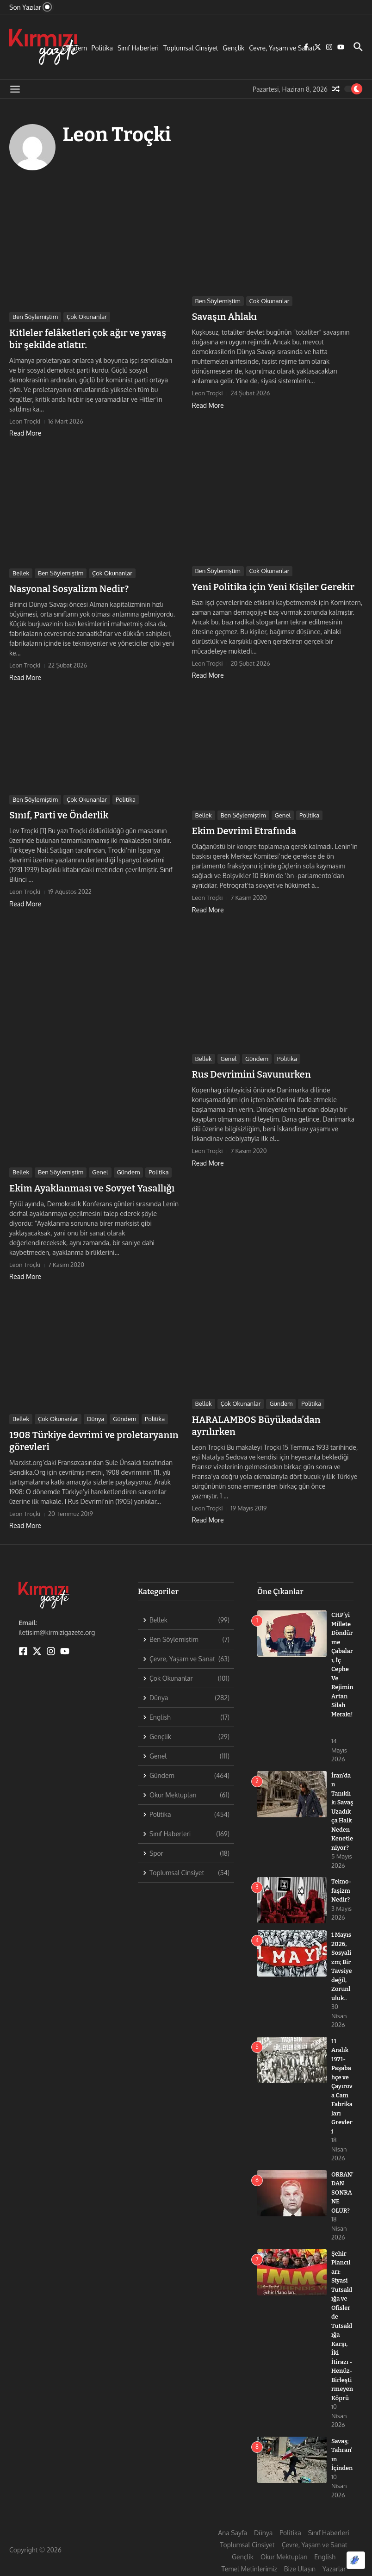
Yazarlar (334, 2569)
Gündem (74, 48)
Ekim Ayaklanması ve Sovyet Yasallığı (91, 1188)
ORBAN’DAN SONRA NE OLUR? (341, 2192)
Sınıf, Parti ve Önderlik (59, 815)
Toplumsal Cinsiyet (190, 48)
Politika (102, 48)
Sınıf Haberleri (138, 48)
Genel (283, 815)
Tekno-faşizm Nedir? (341, 1890)
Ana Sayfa (232, 2533)
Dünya (95, 1418)
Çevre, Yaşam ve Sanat (282, 48)
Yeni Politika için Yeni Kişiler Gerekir (273, 587)
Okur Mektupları (283, 2557)
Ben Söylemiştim (35, 316)
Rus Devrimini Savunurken (251, 1074)
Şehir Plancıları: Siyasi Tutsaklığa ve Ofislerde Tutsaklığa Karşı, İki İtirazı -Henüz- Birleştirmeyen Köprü (342, 2325)
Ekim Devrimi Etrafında (244, 830)
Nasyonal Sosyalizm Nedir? (69, 588)
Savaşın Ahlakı (224, 316)
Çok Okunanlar (87, 316)
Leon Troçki (116, 134)
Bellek (20, 573)
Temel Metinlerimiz (249, 2569)
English (324, 2557)
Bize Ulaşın (300, 2569)
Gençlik (233, 48)
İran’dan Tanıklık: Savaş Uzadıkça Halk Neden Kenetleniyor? (342, 1811)
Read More (25, 433)
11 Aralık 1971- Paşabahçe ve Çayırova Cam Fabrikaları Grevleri (342, 2086)
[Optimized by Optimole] (356, 2560)
